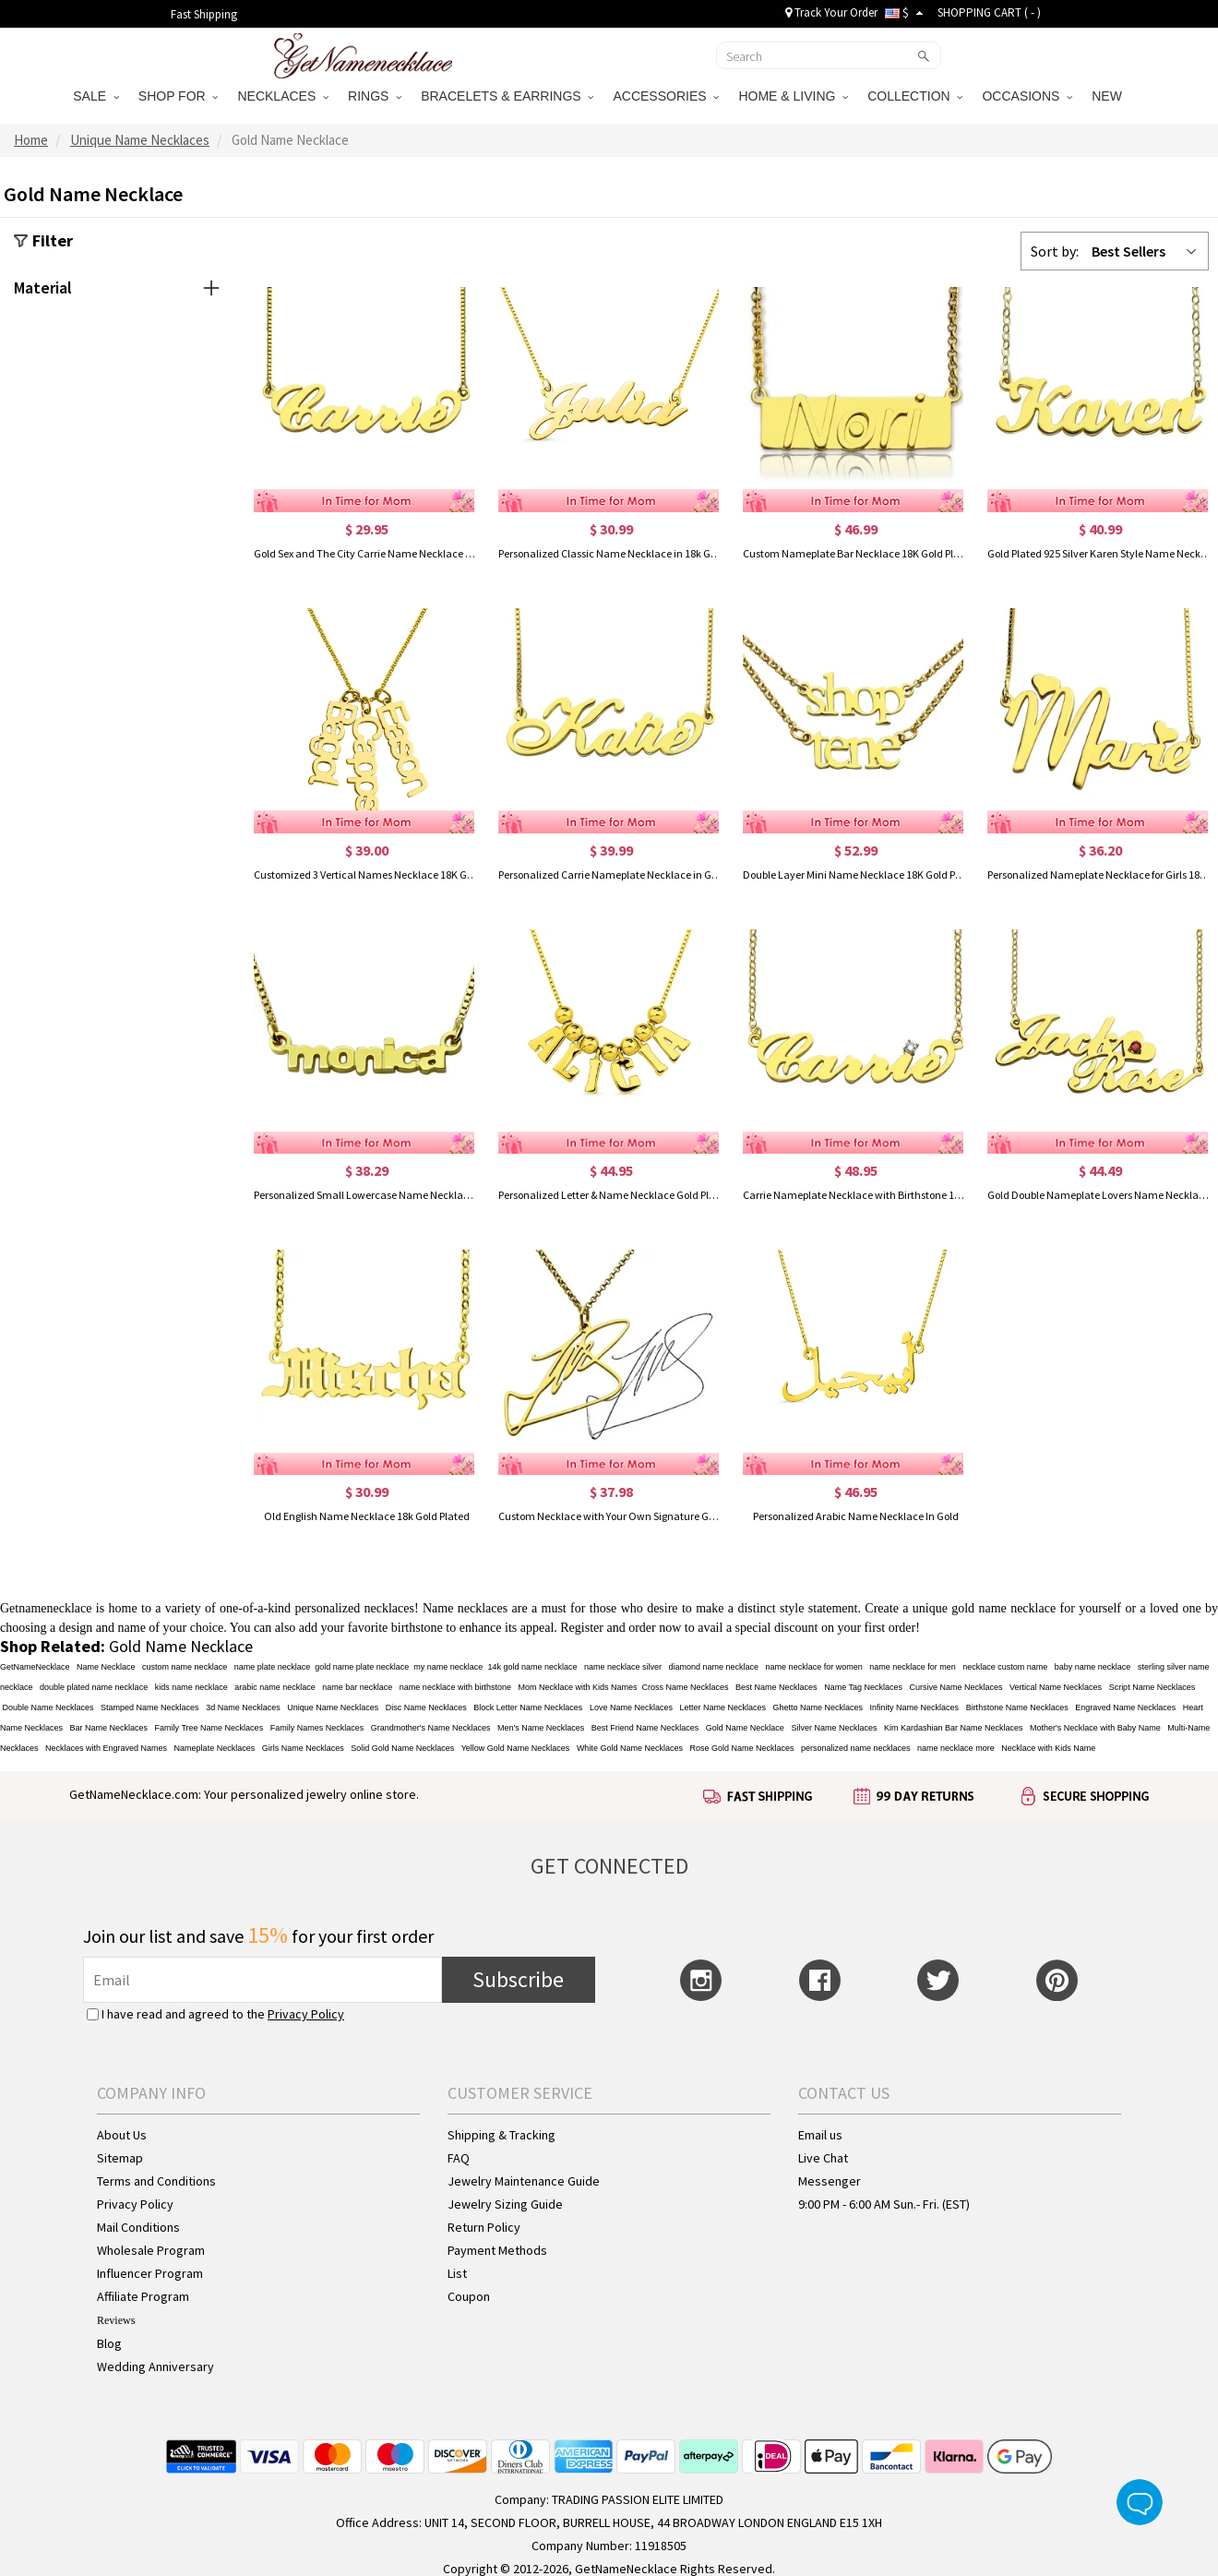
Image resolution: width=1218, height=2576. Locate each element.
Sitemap (120, 2158)
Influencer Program (150, 2273)
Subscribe (518, 1979)
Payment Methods (497, 2250)
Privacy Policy (306, 2014)
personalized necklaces (354, 1608)
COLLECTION (914, 96)
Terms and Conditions (156, 2181)
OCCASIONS (1027, 96)
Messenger (829, 2181)
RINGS (374, 96)
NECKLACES (282, 96)
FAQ (459, 2158)
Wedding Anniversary (155, 2366)
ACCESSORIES (666, 96)
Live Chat (823, 2158)
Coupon (469, 2296)
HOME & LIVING (793, 96)
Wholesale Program (151, 2250)
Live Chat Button (1139, 2502)
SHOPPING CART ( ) (989, 12)
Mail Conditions (138, 2227)
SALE (96, 96)
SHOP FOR (178, 96)
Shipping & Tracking (501, 2135)
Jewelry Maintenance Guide (524, 2181)
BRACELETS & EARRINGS (507, 96)
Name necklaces (465, 1608)
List (457, 2273)
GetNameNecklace (35, 1666)
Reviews (116, 2320)
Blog (109, 2343)
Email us (820, 2135)
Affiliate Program (143, 2296)
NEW (1109, 96)
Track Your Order (831, 12)
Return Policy (484, 2227)
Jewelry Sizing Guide (505, 2204)
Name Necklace (106, 1666)
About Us (122, 2135)
